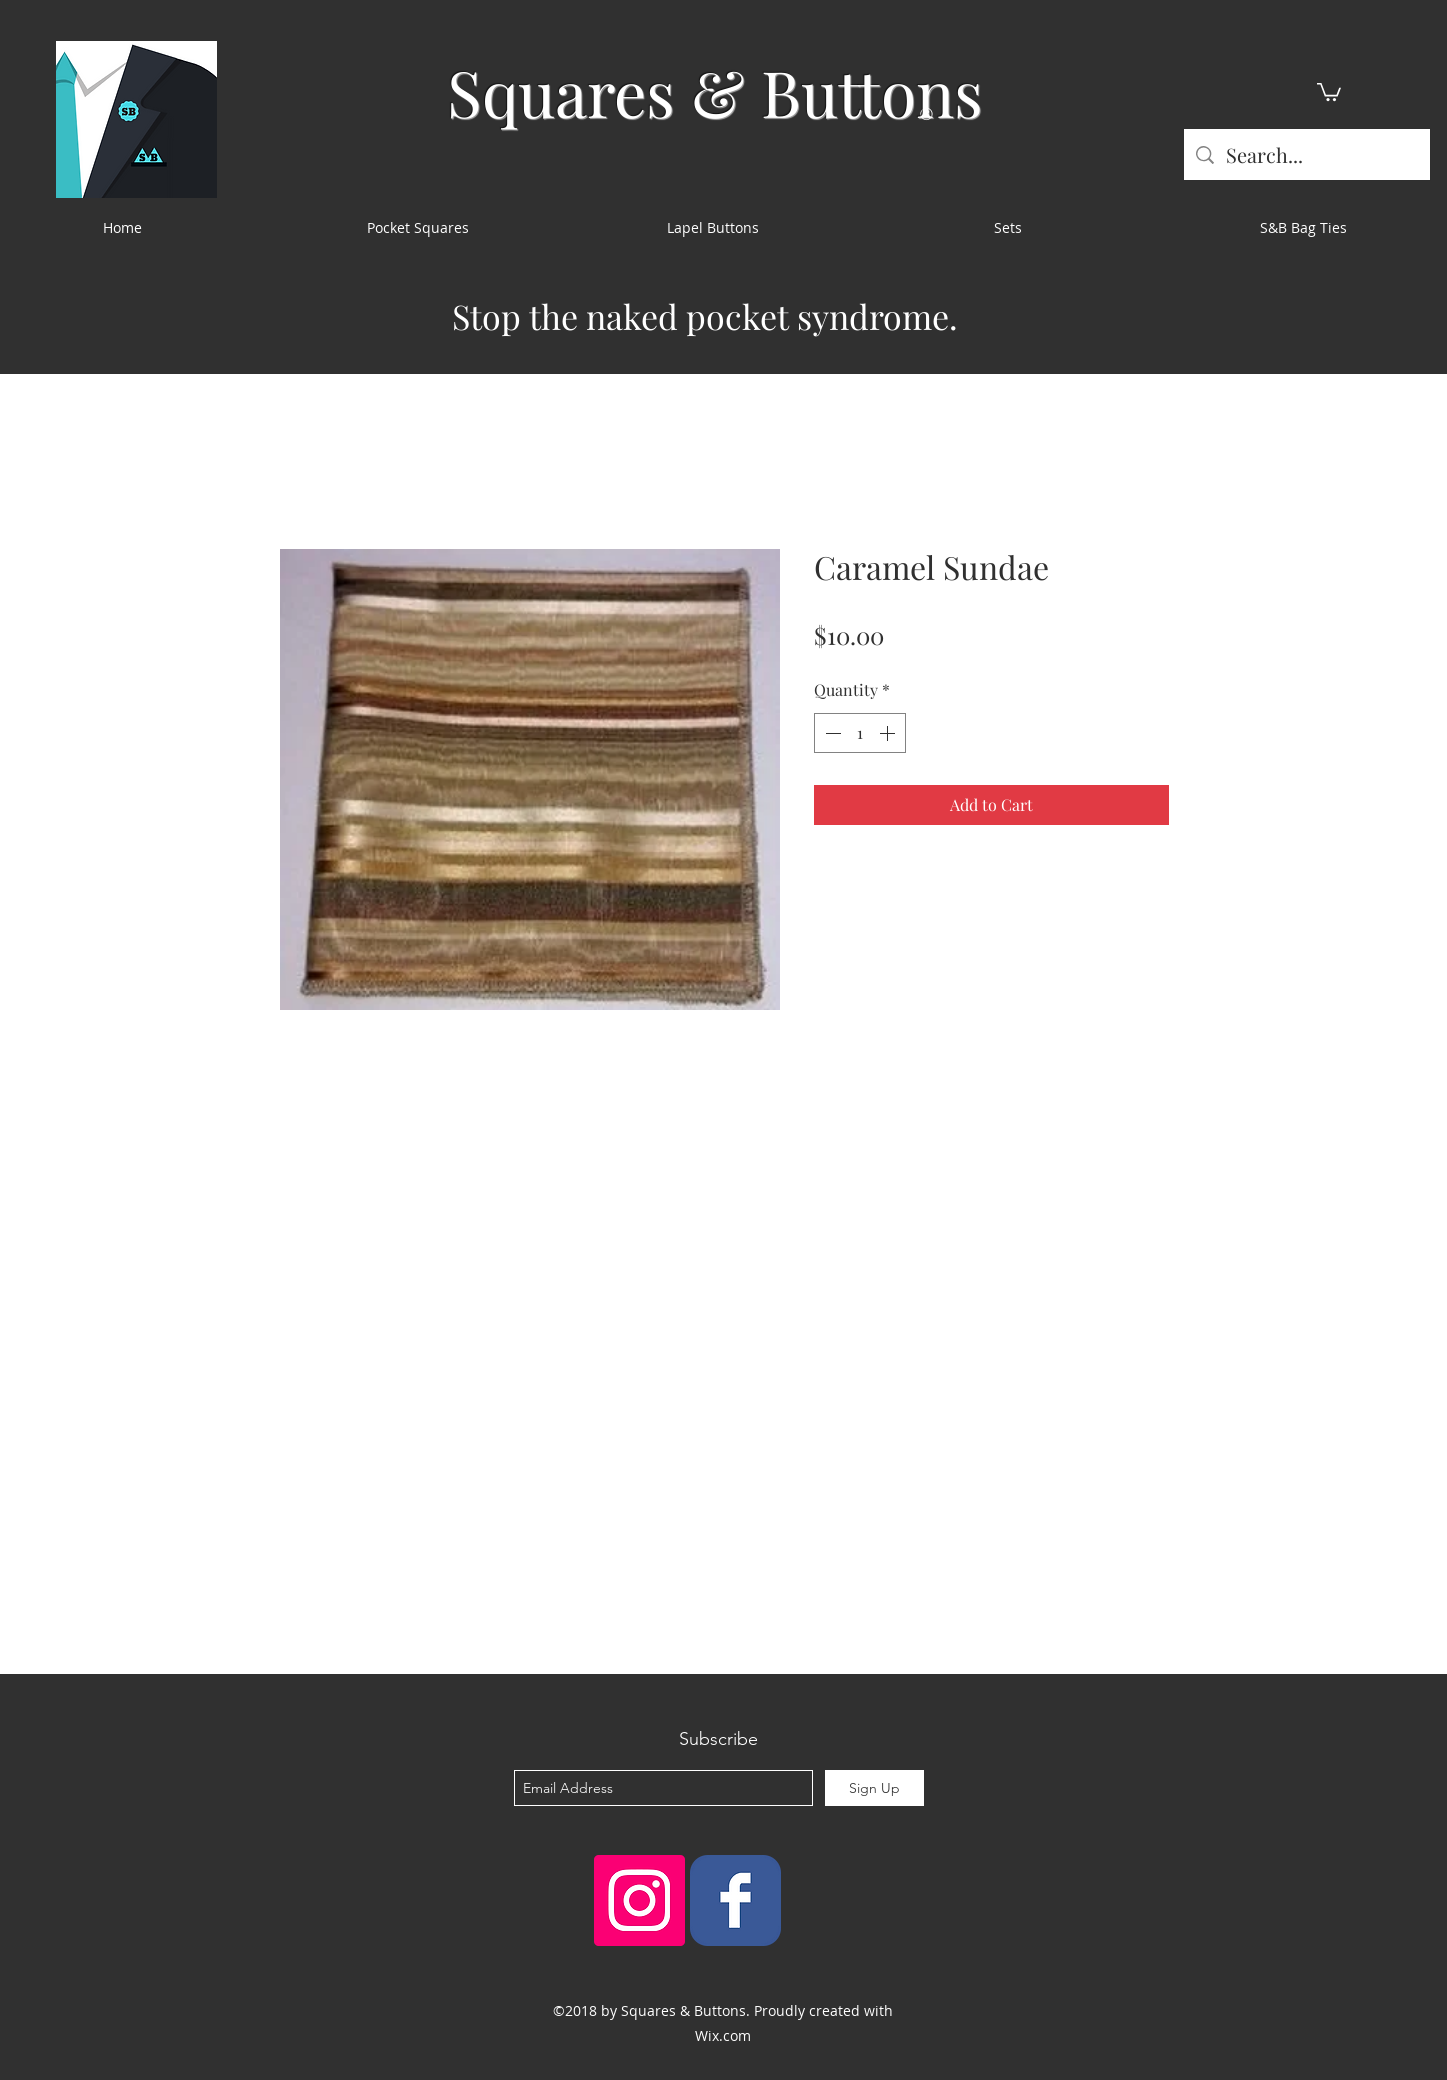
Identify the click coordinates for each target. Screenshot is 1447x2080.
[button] (1329, 91)
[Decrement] (831, 733)
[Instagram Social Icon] (639, 1900)
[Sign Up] (874, 1788)
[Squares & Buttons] (735, 1900)
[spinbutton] (860, 733)
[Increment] (889, 733)
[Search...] (1307, 154)
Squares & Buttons (715, 91)
